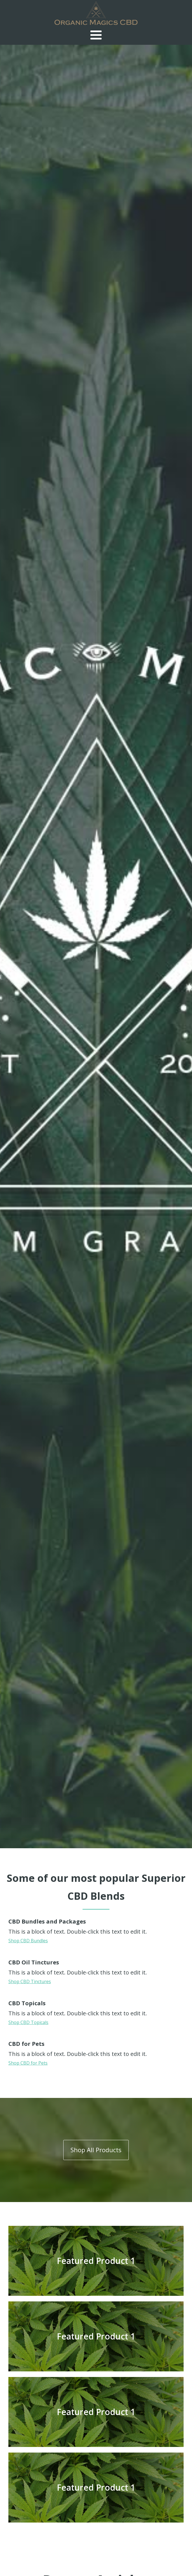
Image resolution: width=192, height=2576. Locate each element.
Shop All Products (96, 2150)
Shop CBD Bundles (28, 1941)
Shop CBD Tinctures (29, 1981)
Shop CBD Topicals (28, 2022)
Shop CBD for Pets (28, 2063)
